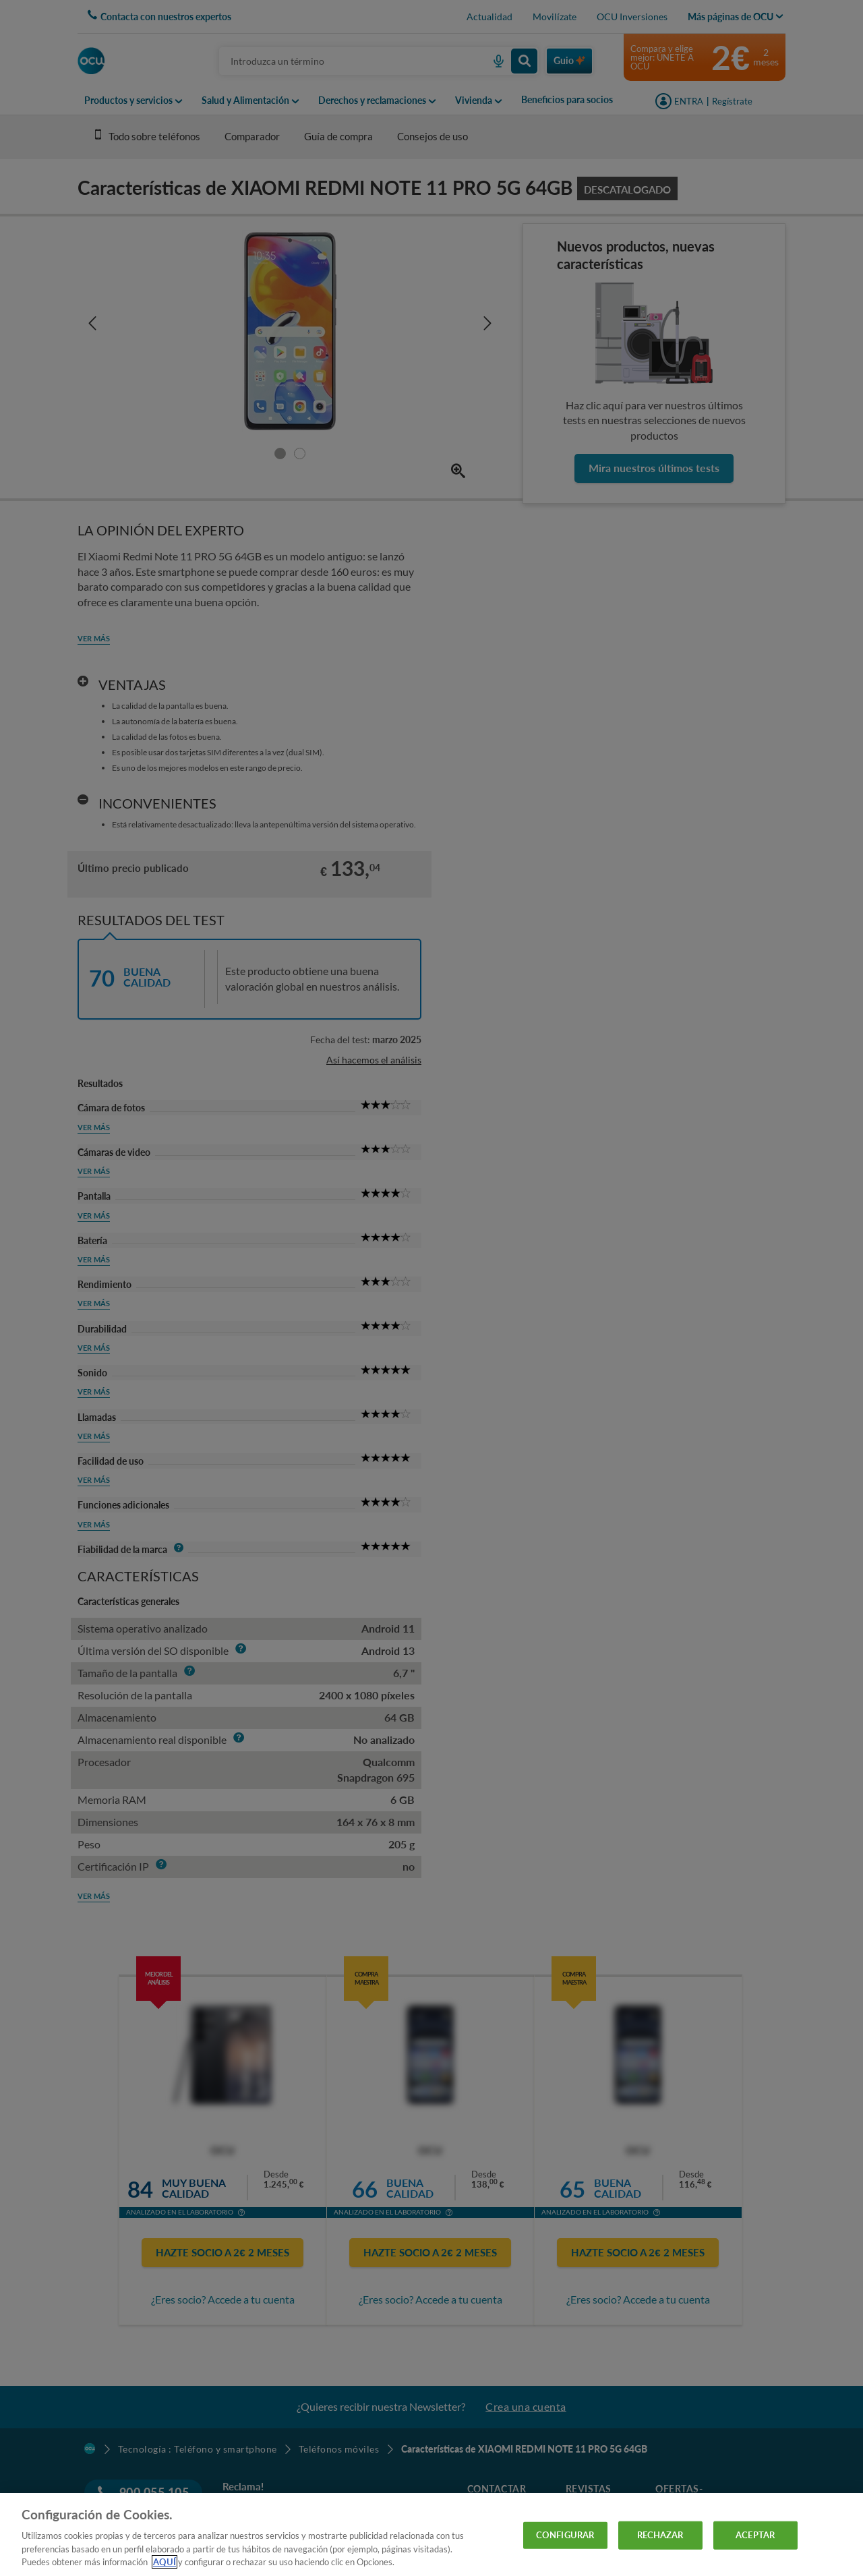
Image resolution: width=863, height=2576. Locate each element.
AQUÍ (164, 2561)
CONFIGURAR (565, 2534)
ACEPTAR (755, 2534)
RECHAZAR (660, 2534)
